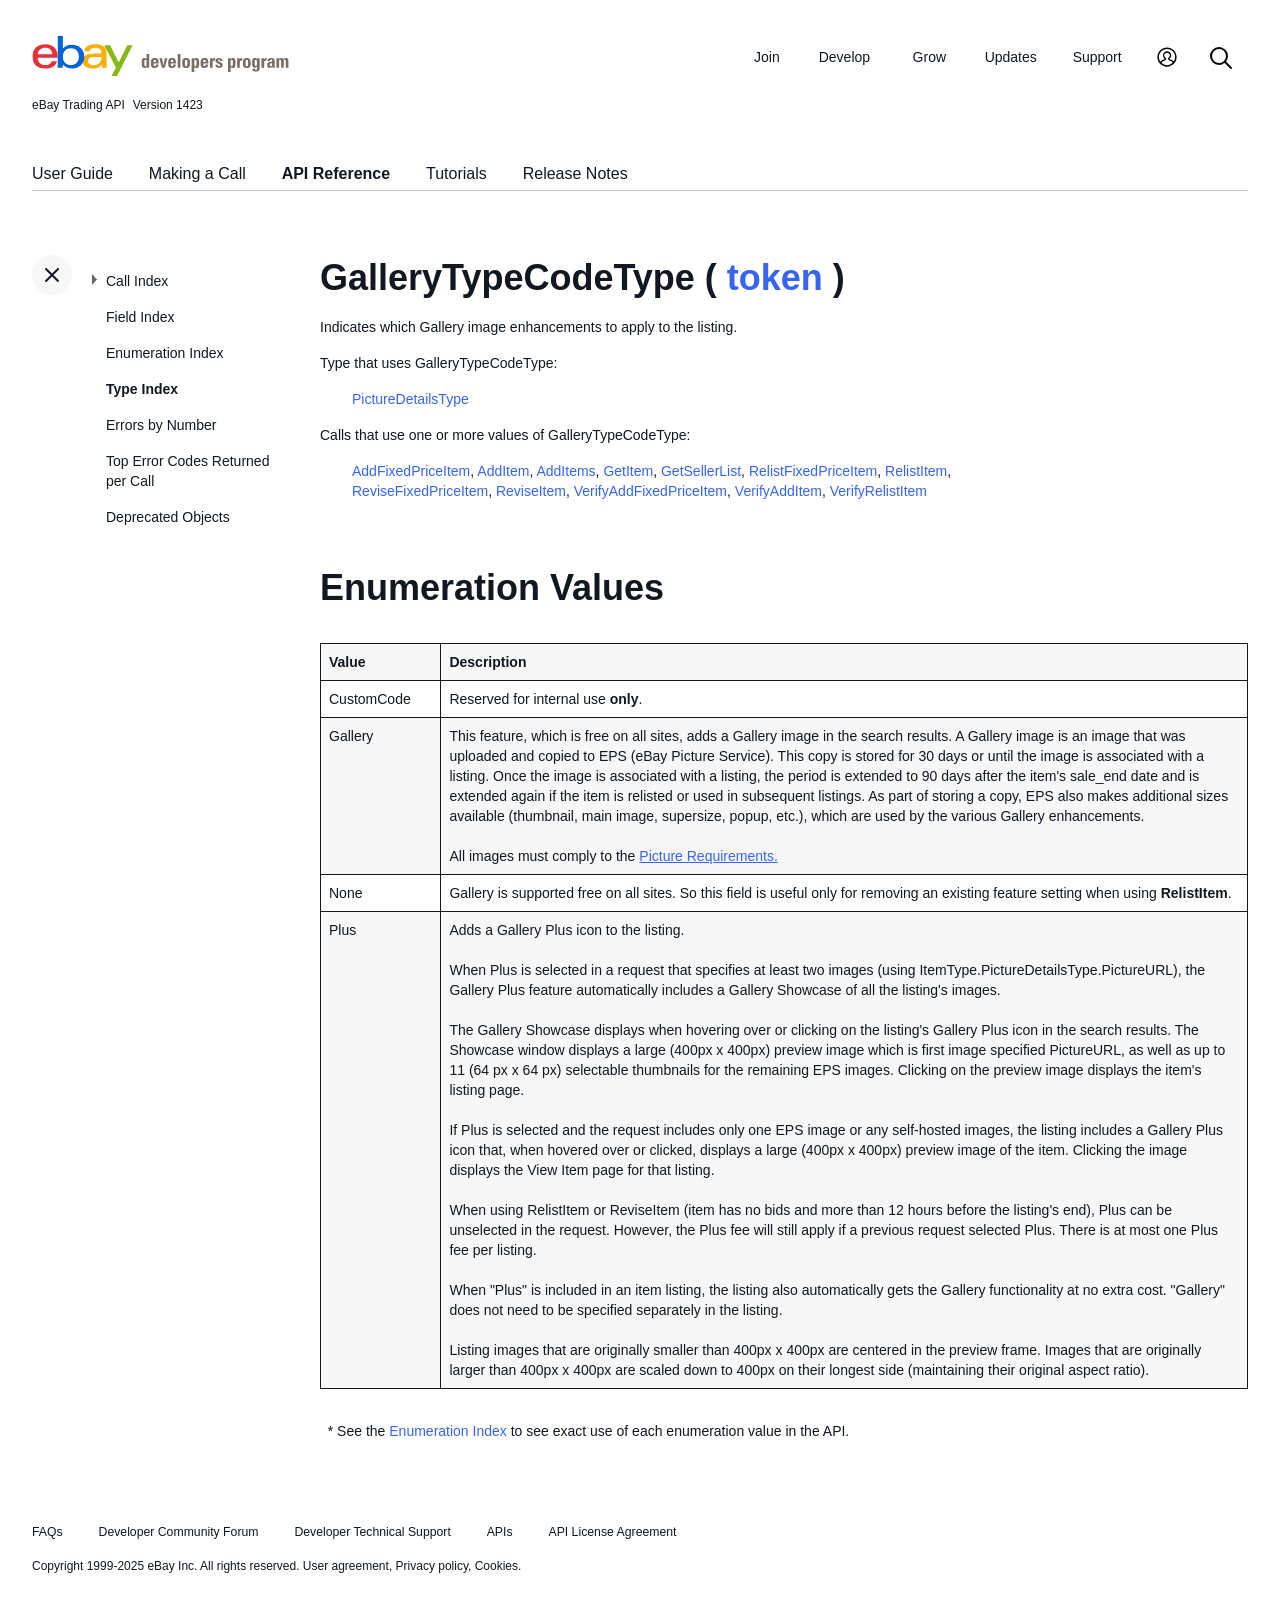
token (775, 277)
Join (767, 57)
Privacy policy (432, 1566)
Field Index (140, 317)
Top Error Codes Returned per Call (187, 471)
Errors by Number (161, 425)
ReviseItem (531, 491)
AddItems (565, 471)
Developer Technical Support (372, 1532)
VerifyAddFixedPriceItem (650, 491)
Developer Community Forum (179, 1532)
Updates (1011, 57)
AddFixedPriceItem (411, 471)
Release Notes (575, 173)
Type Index (142, 389)
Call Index (137, 281)
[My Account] (1167, 59)
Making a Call (197, 173)
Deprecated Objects (168, 517)
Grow (929, 57)
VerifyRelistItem (878, 491)
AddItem (503, 471)
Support (1097, 57)
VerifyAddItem (778, 491)
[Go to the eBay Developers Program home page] (160, 71)
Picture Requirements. (708, 856)
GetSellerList (701, 471)
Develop (844, 57)
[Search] (1221, 59)
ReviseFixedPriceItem (420, 491)
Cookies (496, 1566)
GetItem (628, 471)
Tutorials (456, 173)
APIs (500, 1532)
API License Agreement (612, 1532)
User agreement (346, 1566)
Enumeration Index (165, 353)
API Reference (336, 173)
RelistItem (916, 471)
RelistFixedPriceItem (813, 471)
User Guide (72, 173)
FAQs (47, 1532)
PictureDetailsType (410, 399)
